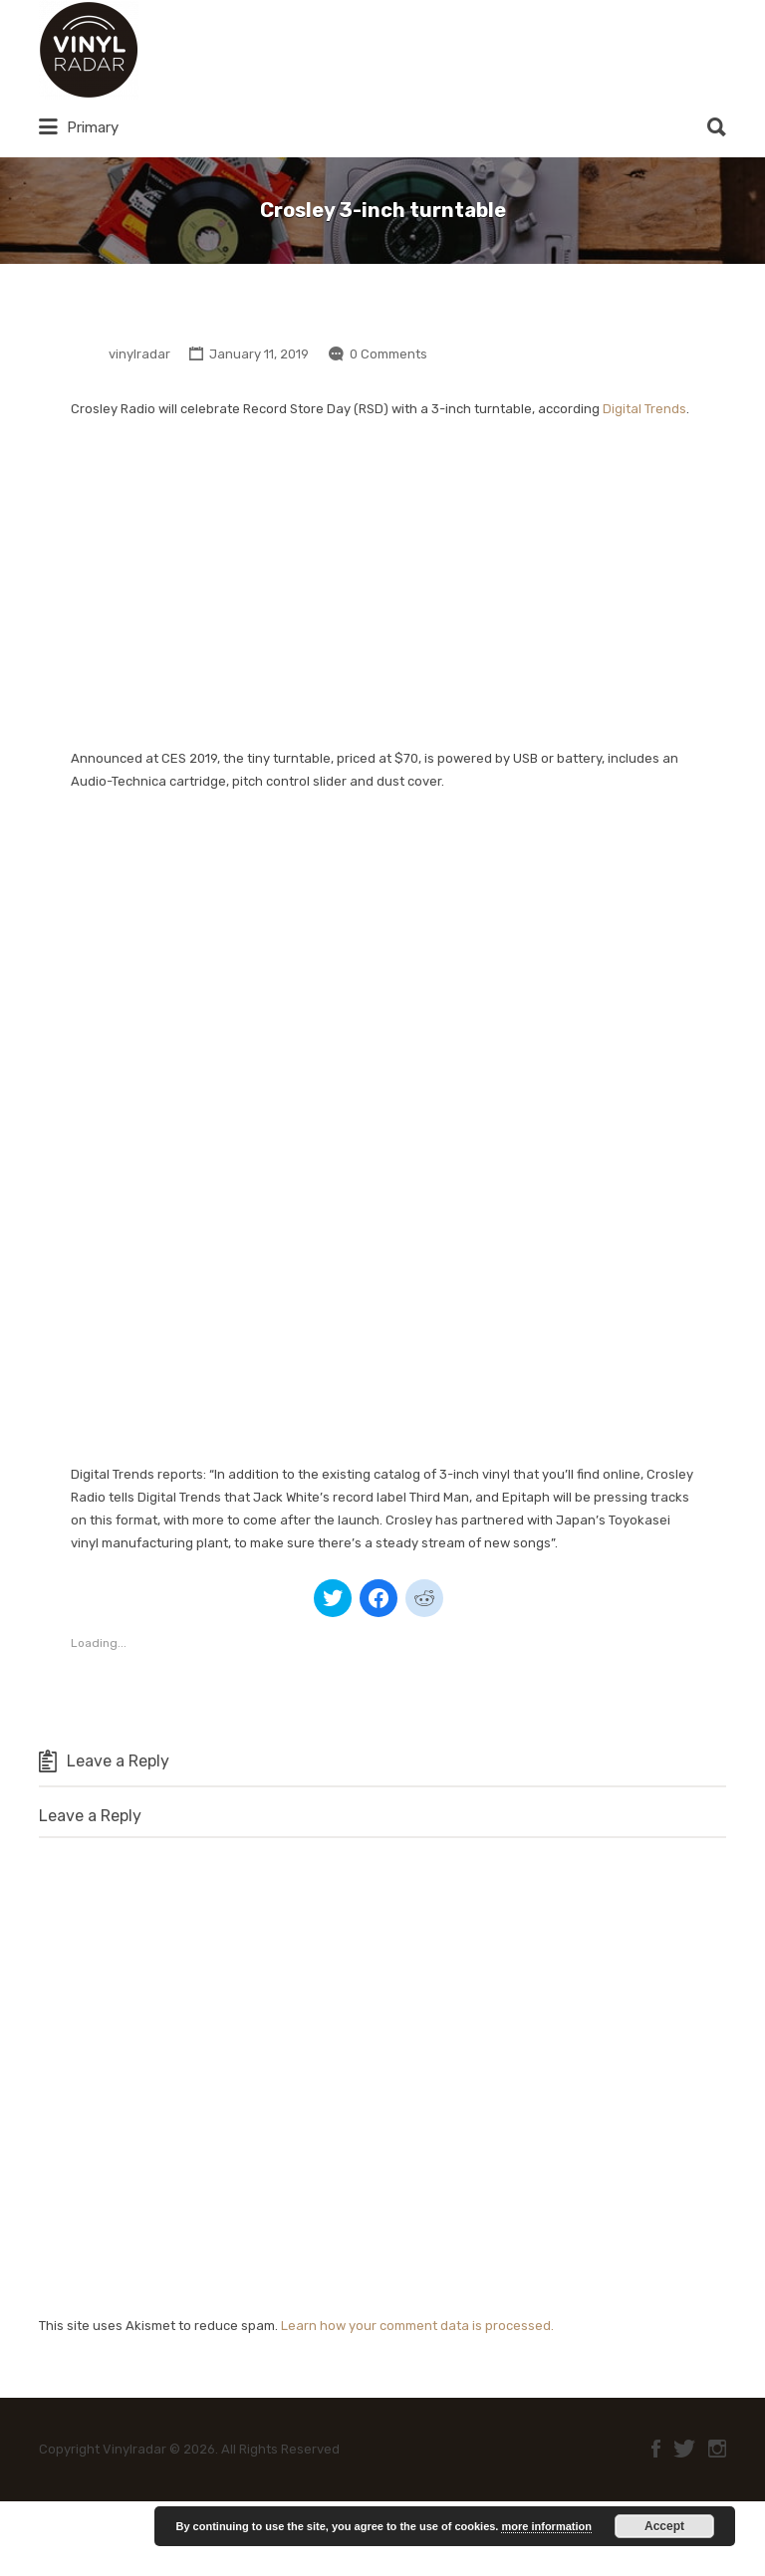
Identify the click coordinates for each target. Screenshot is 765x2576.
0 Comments (388, 354)
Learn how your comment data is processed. (417, 2325)
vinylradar (139, 354)
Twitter (684, 2448)
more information (546, 2526)
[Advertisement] (382, 584)
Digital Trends (644, 408)
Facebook (655, 2448)
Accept (664, 2526)
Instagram (717, 2448)
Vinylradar (210, 50)
